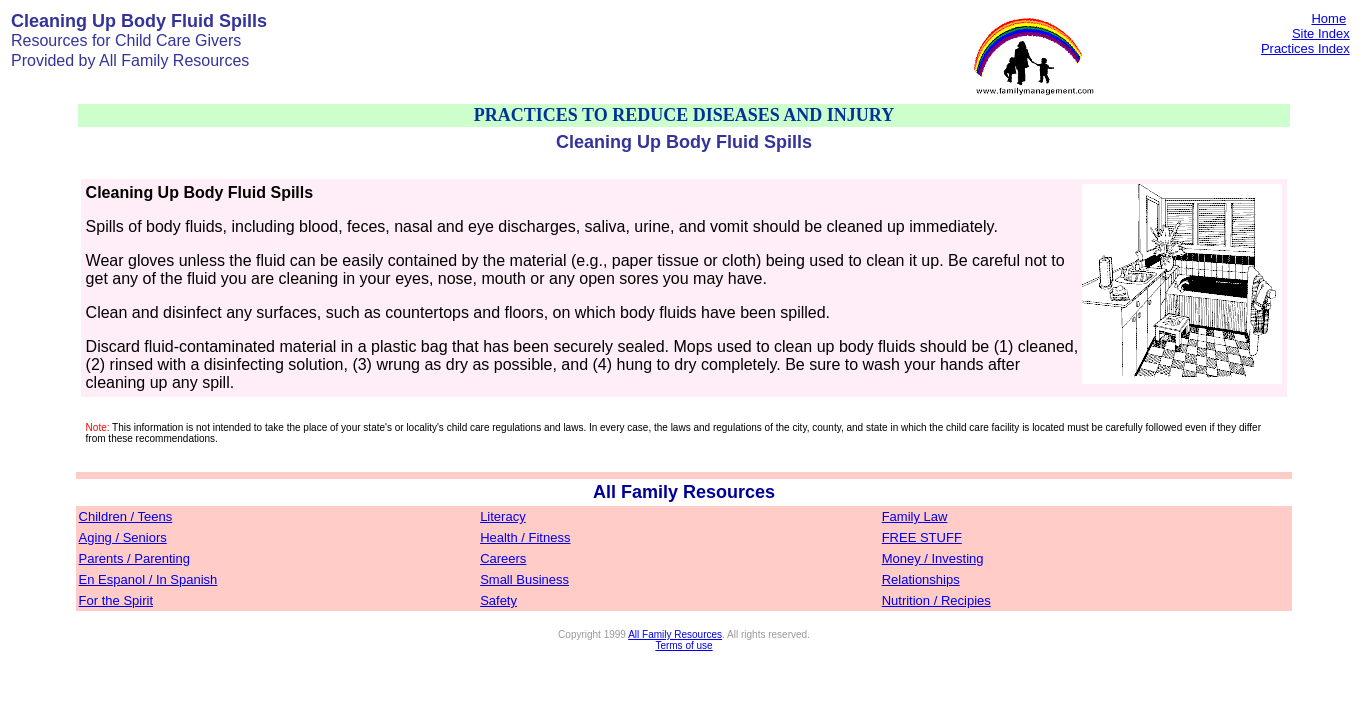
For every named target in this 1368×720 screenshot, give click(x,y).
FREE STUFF (922, 537)
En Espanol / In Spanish (148, 579)
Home (1328, 18)
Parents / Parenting (134, 558)
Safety (498, 600)
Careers (503, 558)
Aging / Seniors (123, 537)
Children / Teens (126, 516)
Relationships (921, 579)
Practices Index (1305, 48)
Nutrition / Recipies (936, 600)
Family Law (915, 516)
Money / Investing (933, 558)
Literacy (503, 516)
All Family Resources (675, 634)
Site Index (1321, 33)
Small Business (524, 579)
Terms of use (683, 645)
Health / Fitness (525, 537)
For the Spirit (116, 600)
